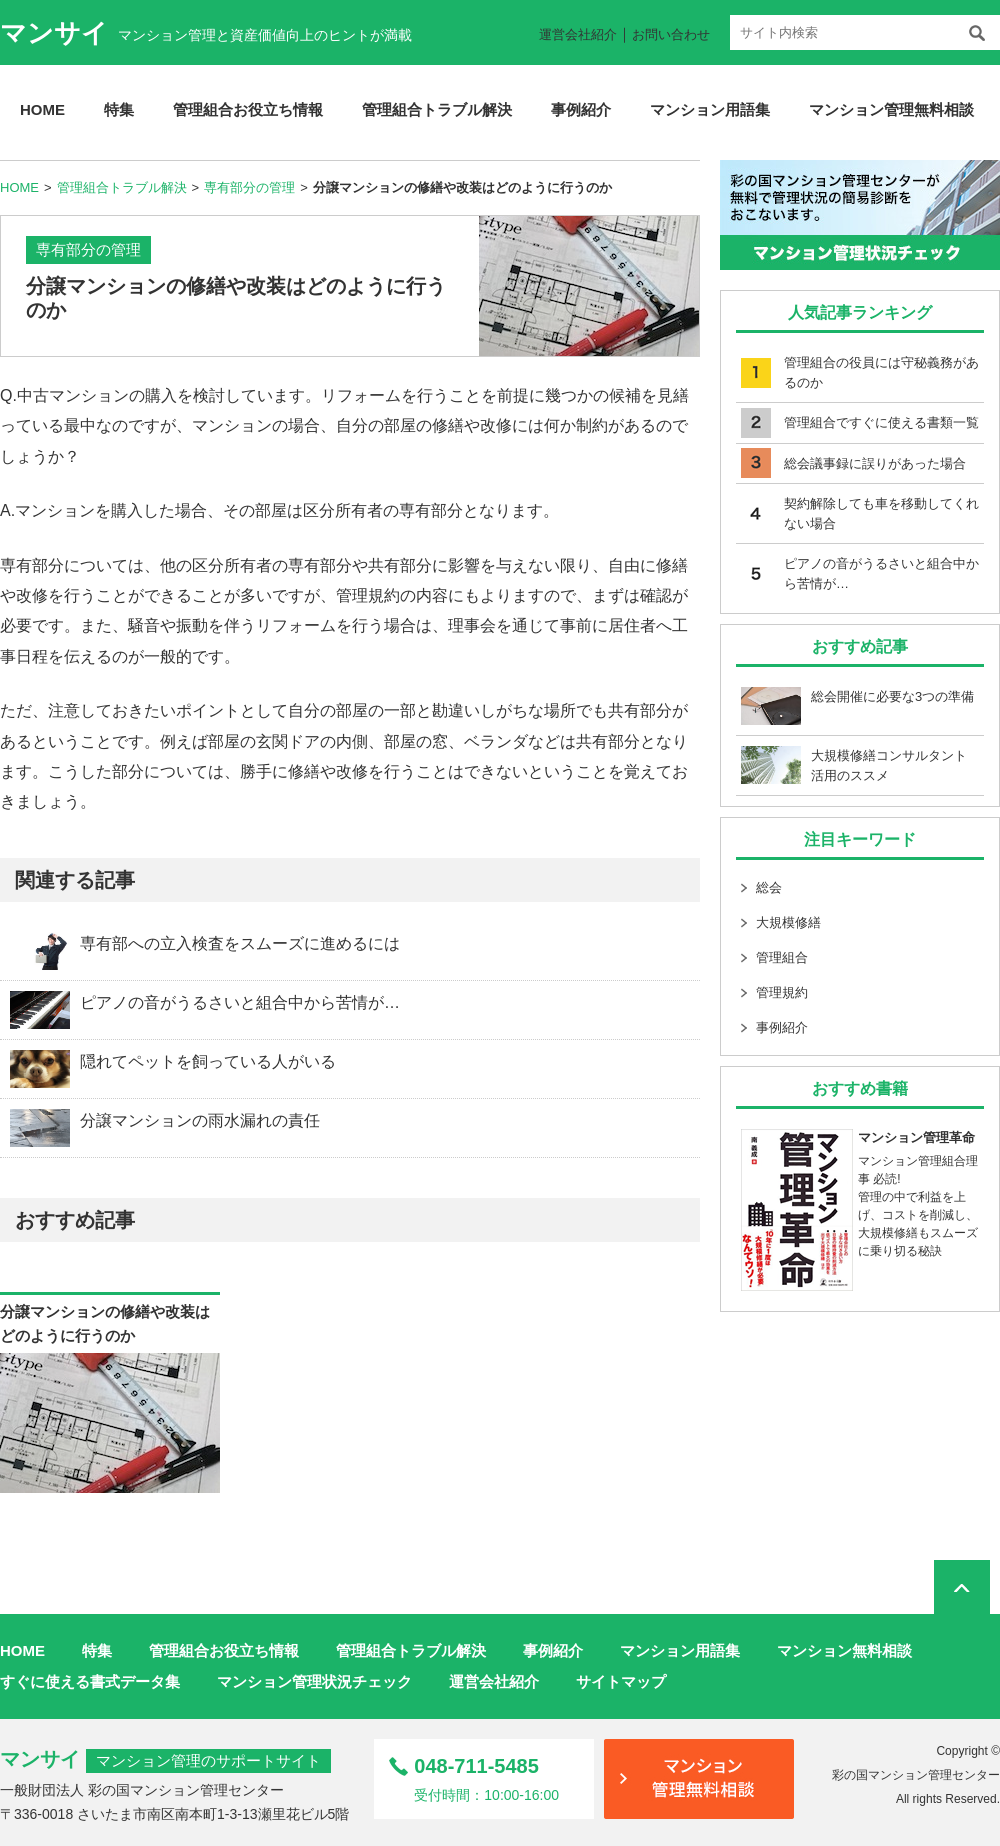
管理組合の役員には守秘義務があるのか (881, 372)
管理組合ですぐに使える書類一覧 (881, 422)
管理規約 (782, 992)
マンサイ (54, 33)
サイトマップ (621, 1681)
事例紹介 (581, 109)
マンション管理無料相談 (891, 109)
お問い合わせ (671, 34)
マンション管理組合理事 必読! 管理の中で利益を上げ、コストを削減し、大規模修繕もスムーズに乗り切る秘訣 (860, 1193)
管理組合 (782, 957)
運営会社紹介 (578, 34)
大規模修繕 (788, 922)
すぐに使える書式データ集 (90, 1681)
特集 (119, 109)
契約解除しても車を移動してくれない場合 (881, 513)
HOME (42, 109)
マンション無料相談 (844, 1650)
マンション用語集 (710, 109)
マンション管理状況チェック (314, 1681)
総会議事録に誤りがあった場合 (875, 463)
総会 (769, 887)
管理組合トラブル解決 (437, 109)
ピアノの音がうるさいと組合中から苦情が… (881, 573)
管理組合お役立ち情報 (248, 109)
